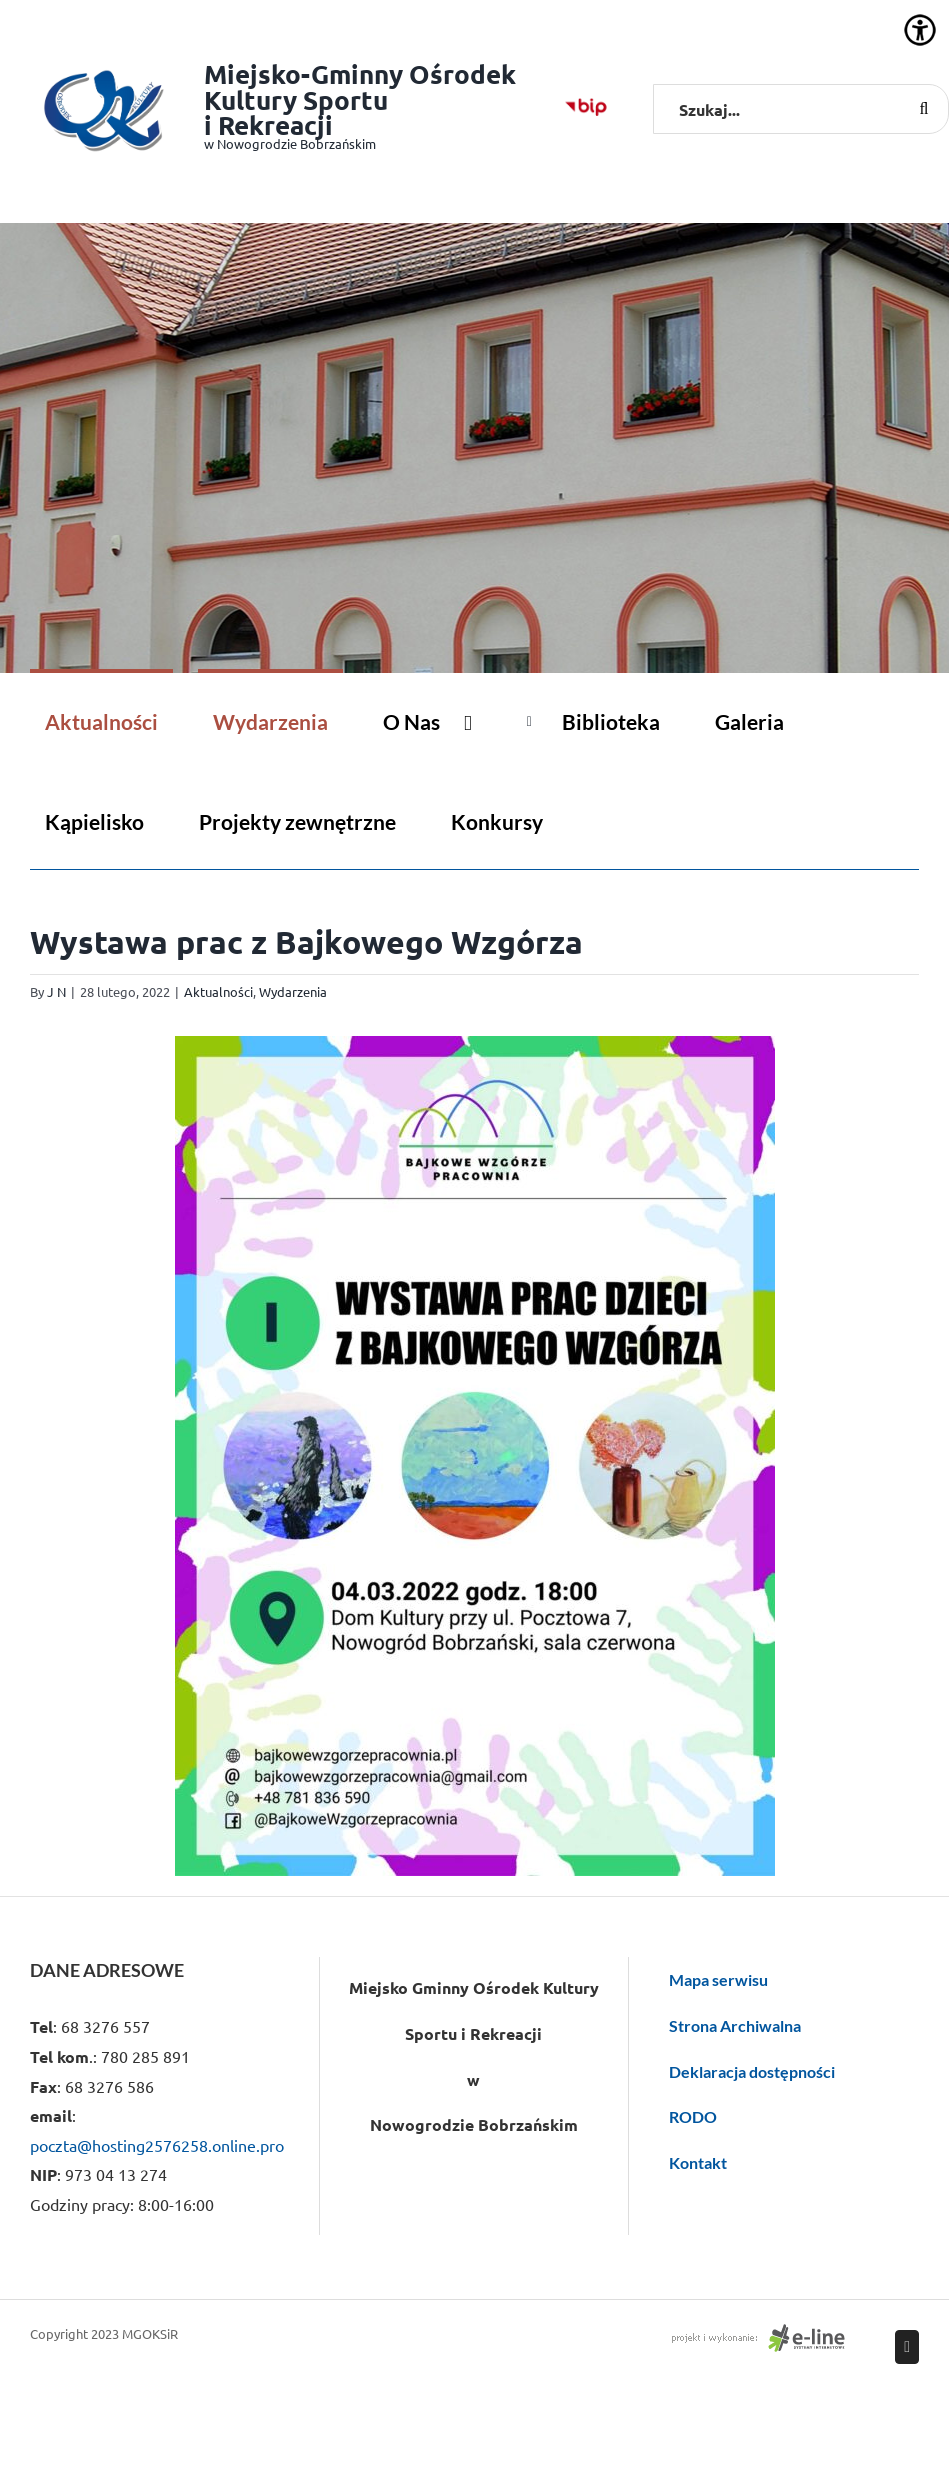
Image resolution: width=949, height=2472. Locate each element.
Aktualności (218, 991)
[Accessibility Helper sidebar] (920, 30)
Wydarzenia (293, 991)
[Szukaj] (924, 109)
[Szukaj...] (801, 109)
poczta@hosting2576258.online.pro (157, 2145)
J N (56, 991)
